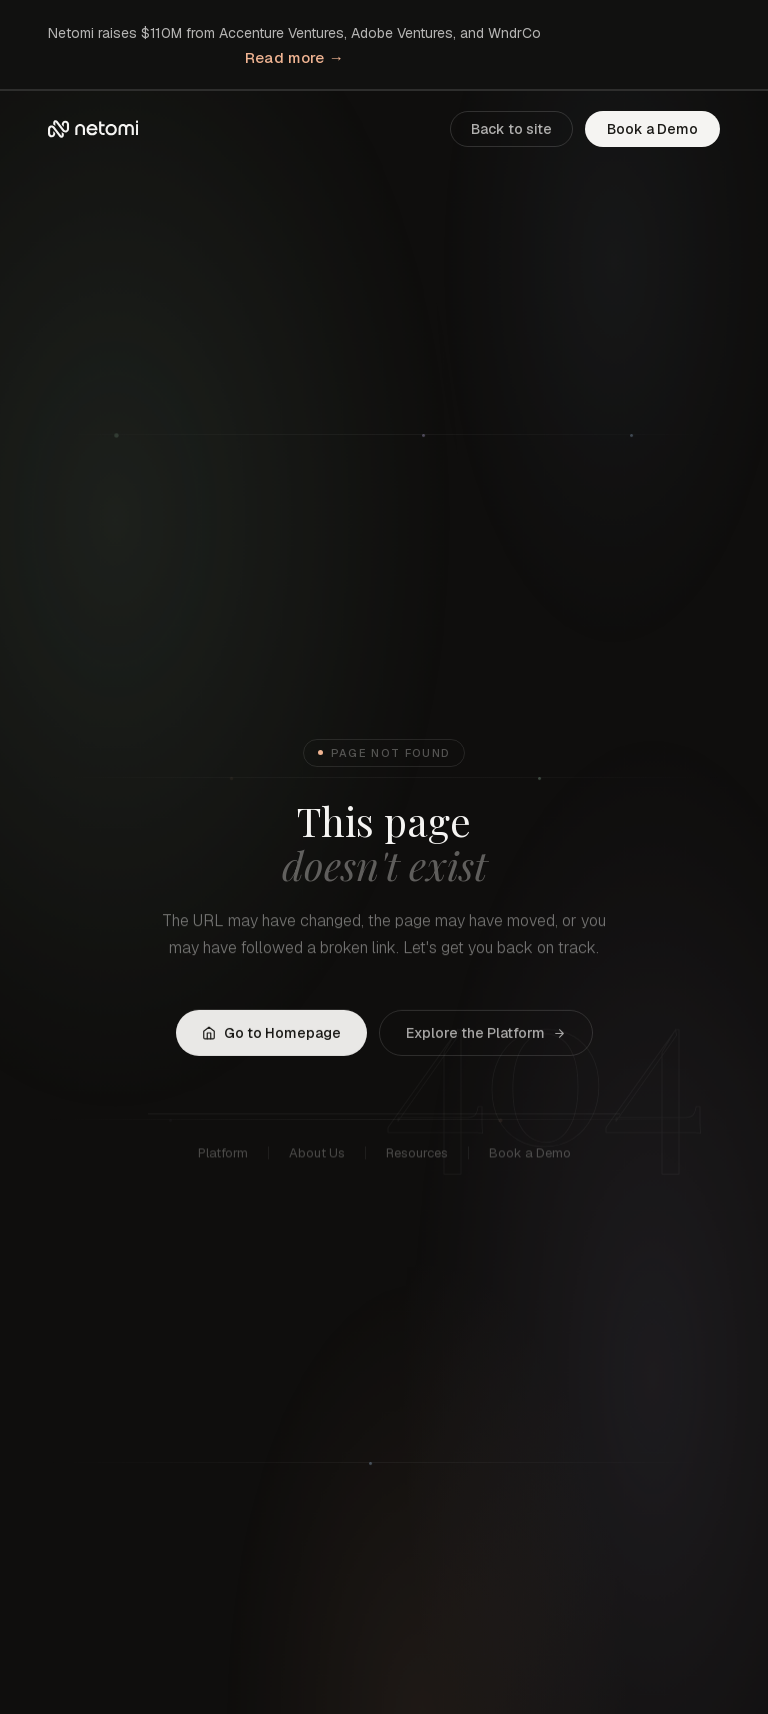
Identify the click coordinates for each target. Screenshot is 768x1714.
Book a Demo (652, 129)
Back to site (511, 129)
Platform (223, 1155)
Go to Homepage (271, 1034)
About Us (317, 1155)
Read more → (294, 57)
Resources (417, 1155)
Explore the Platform (486, 1034)
